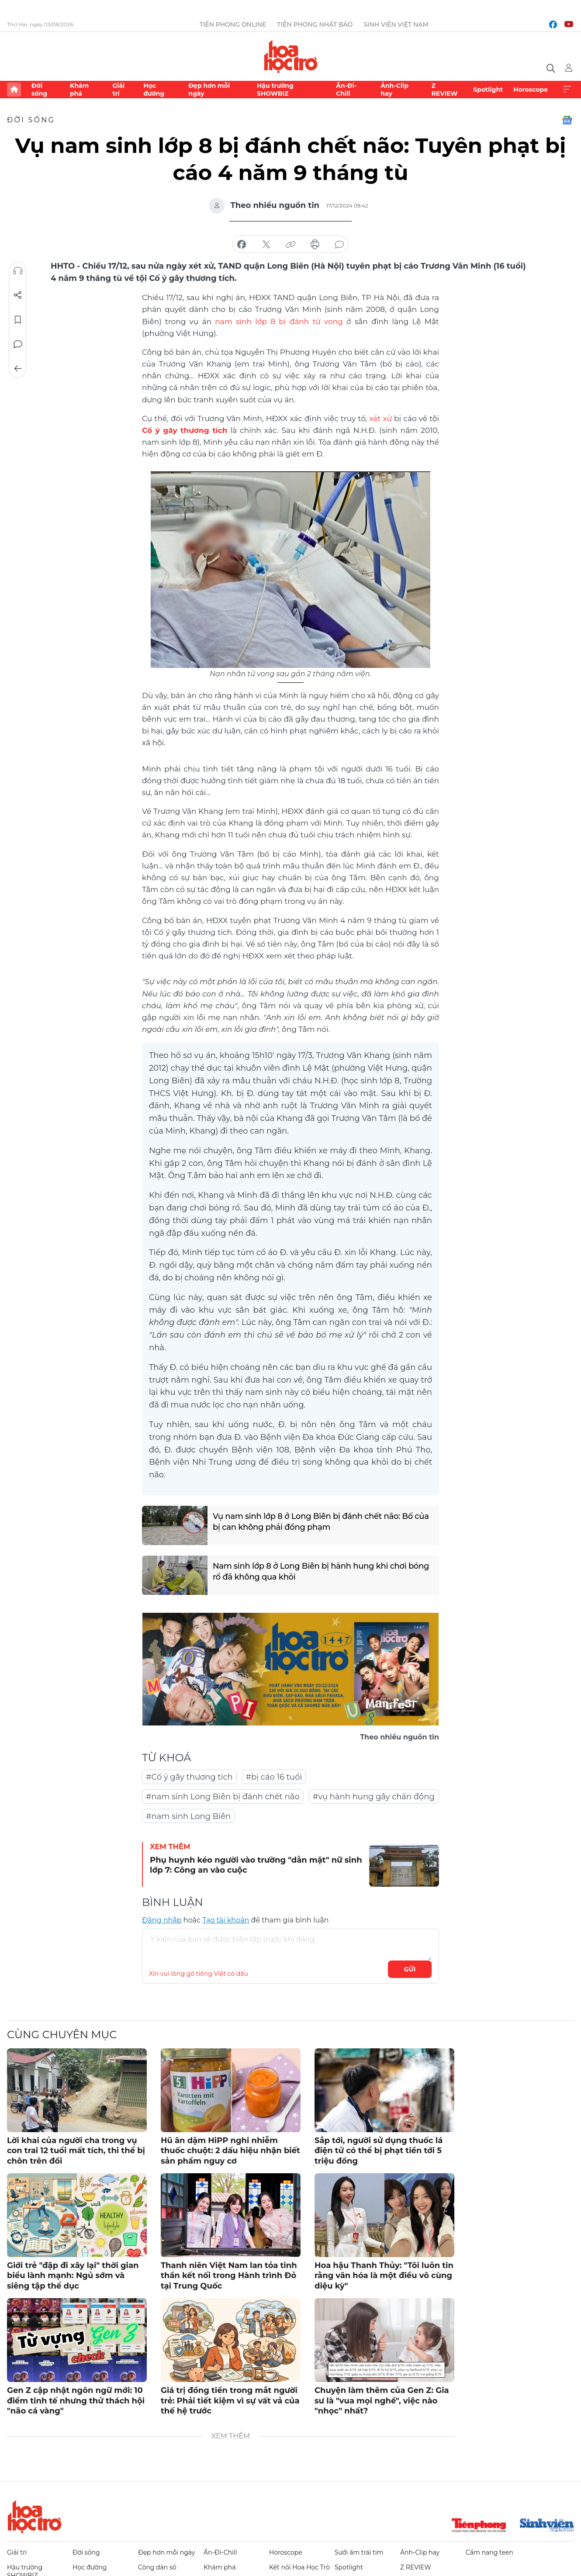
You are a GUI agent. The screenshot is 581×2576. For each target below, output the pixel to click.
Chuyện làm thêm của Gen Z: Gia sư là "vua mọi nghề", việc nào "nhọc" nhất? (382, 2401)
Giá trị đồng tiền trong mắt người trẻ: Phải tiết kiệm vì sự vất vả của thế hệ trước (230, 2401)
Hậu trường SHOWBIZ (275, 89)
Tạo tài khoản (225, 1920)
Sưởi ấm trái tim (359, 2552)
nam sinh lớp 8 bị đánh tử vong (279, 321)
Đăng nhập (162, 1920)
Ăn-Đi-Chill (346, 89)
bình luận (339, 244)
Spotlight (488, 89)
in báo (315, 244)
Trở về (18, 368)
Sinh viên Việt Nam (396, 24)
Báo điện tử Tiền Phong (290, 56)
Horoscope (530, 89)
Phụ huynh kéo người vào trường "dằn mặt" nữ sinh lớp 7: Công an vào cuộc (256, 1865)
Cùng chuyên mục (62, 2034)
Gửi (410, 1969)
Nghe (18, 271)
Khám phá (79, 89)
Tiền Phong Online (233, 24)
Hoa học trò (34, 2516)
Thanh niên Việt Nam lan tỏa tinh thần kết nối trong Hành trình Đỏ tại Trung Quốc (229, 2276)
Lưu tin (18, 320)
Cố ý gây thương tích (184, 430)
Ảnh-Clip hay (394, 89)
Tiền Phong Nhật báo (315, 24)
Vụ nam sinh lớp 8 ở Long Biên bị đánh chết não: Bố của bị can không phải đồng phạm (321, 1521)
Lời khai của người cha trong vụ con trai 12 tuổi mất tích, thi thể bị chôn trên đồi (76, 2151)
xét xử (380, 418)
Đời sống (39, 89)
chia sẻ (241, 244)
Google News (567, 120)
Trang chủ (14, 90)
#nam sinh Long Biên (188, 1816)
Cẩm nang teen (489, 2552)
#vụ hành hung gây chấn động (374, 1796)
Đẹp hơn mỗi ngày (209, 89)
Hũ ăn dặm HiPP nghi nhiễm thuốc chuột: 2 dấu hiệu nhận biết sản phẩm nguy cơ (230, 2151)
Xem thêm (567, 90)
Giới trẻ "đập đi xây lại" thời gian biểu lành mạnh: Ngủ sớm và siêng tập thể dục (73, 2276)
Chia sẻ (18, 295)
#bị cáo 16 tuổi (274, 1777)
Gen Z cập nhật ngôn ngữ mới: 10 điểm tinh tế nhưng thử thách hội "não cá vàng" (76, 2401)
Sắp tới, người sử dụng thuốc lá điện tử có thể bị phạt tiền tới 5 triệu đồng (379, 2151)
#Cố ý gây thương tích (189, 1777)
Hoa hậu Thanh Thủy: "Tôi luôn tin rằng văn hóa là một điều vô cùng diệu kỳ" (384, 2276)
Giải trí (118, 89)
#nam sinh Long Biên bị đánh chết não (223, 1796)
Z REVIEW (445, 89)
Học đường (153, 89)
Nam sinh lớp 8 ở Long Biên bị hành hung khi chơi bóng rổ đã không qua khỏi (321, 1571)
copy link (290, 244)
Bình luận (18, 344)
